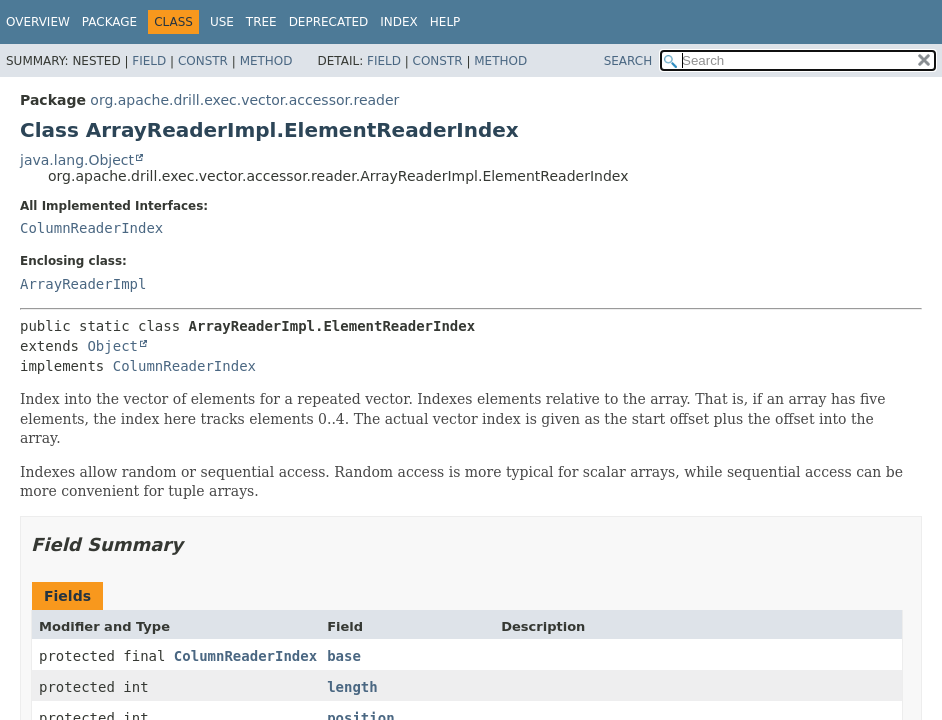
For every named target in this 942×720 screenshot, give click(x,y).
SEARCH (628, 61)
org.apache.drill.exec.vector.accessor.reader (244, 100)
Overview (38, 22)
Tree (261, 22)
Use (222, 22)
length (352, 687)
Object (112, 346)
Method (266, 61)
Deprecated (329, 22)
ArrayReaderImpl (83, 284)
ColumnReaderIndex (91, 228)
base (344, 656)
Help (445, 22)
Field (149, 61)
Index (399, 22)
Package (109, 22)
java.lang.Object (77, 160)
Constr (203, 61)
